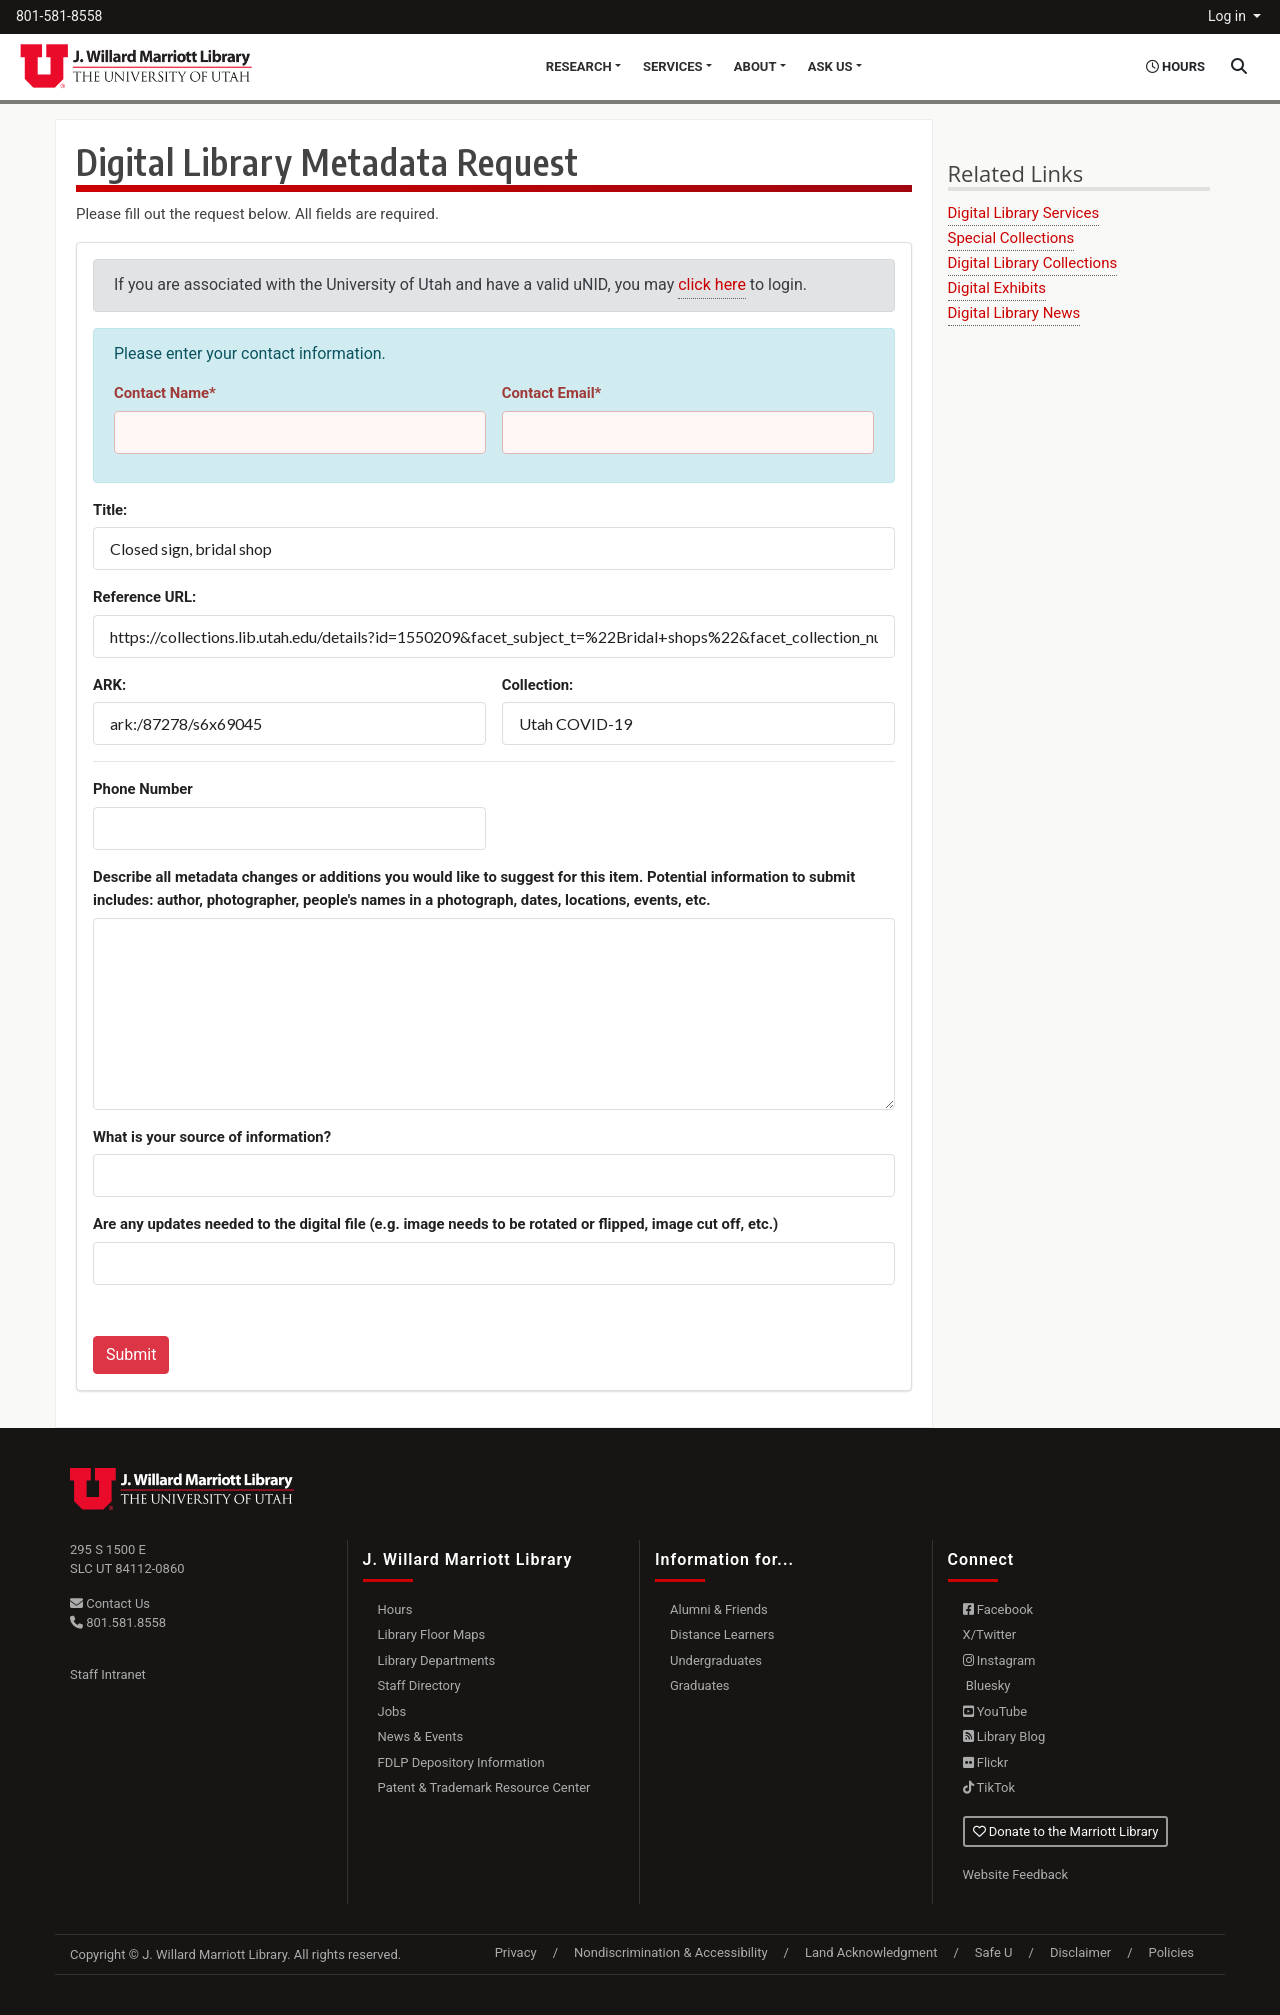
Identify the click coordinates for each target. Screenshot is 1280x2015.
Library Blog (1004, 1736)
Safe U (994, 1952)
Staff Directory (419, 1685)
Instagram (999, 1660)
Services (673, 66)
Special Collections (1011, 238)
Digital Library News (1014, 313)
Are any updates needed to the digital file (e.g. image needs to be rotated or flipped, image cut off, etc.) (435, 1224)
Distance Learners (722, 1634)
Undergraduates (716, 1660)
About (755, 66)
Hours (395, 1609)
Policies (1171, 1952)
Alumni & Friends (719, 1609)
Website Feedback (1016, 1874)
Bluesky (987, 1685)
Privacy (516, 1952)
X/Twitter (990, 1634)
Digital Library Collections (1033, 263)
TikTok (989, 1787)
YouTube (995, 1711)
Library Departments (437, 1660)
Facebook (998, 1609)
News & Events (421, 1736)
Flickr (986, 1762)
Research (579, 66)
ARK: (109, 685)
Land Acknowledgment (871, 1952)
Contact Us (110, 1603)
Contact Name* (165, 393)
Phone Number (143, 789)
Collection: (538, 685)
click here (712, 284)
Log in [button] (1228, 16)
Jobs (392, 1711)
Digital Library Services (1024, 213)
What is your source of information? (212, 1137)
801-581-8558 (59, 16)
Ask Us (830, 66)
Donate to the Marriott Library (1066, 1831)
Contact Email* (552, 393)
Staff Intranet (108, 1674)
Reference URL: (144, 597)
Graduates (700, 1685)
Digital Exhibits (997, 288)
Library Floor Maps (432, 1634)
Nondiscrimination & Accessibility (671, 1952)
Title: (110, 510)
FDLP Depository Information (461, 1762)
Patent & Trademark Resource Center (484, 1787)
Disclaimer (1080, 1952)
